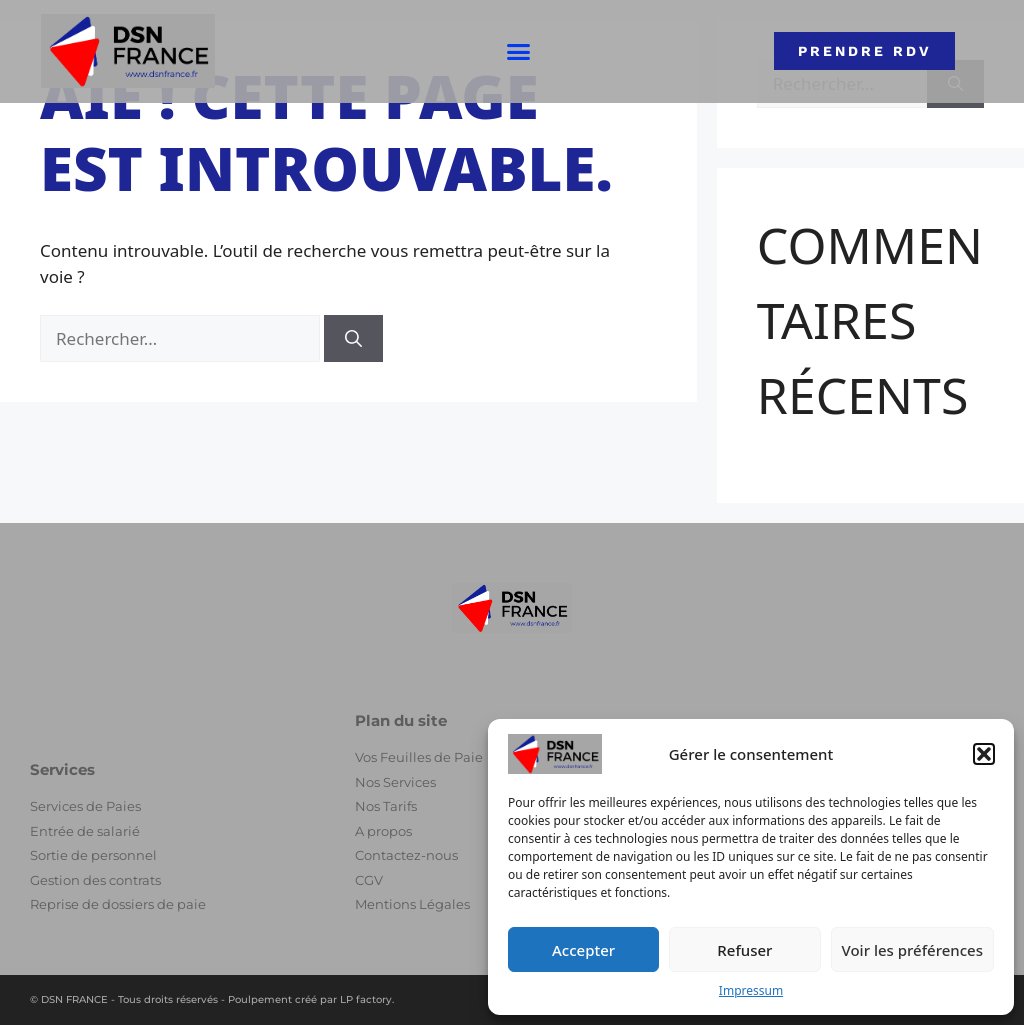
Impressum (751, 990)
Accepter (583, 950)
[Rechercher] (353, 339)
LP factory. (367, 999)
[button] (984, 754)
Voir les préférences (912, 950)
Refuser (744, 950)
